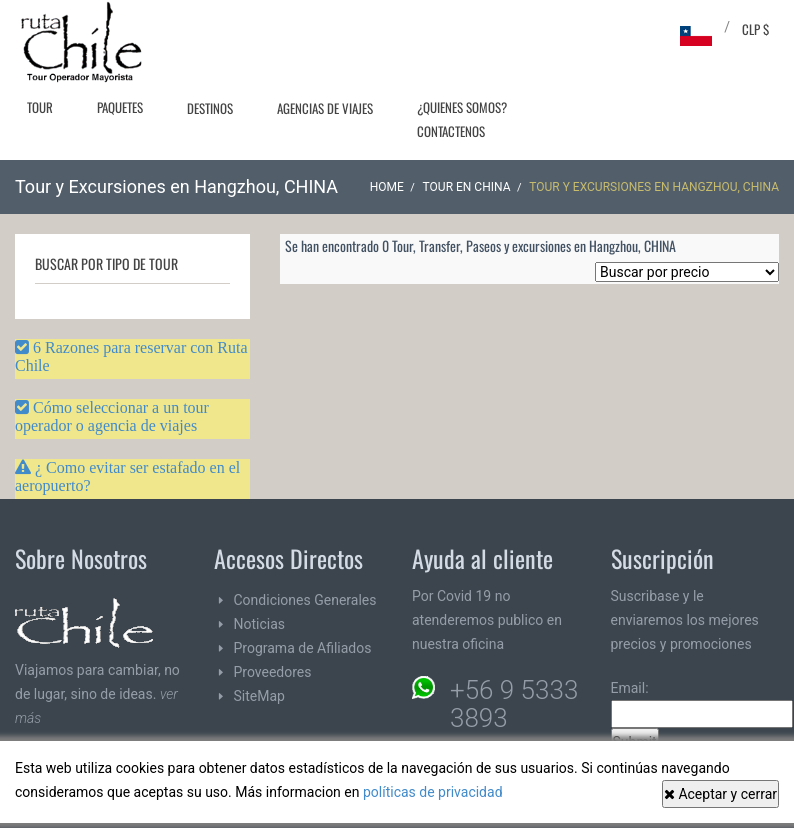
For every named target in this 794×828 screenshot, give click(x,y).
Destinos (210, 108)
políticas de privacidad (433, 792)
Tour (40, 107)
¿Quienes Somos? (462, 107)
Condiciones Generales (305, 600)
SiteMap (259, 696)
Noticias (260, 624)
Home (387, 187)
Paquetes (120, 107)
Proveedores (273, 672)
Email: (702, 704)
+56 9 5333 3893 (514, 704)
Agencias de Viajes (325, 108)
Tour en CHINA (467, 187)
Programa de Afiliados (303, 648)
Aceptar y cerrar (720, 794)
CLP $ (755, 29)
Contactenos (451, 131)
